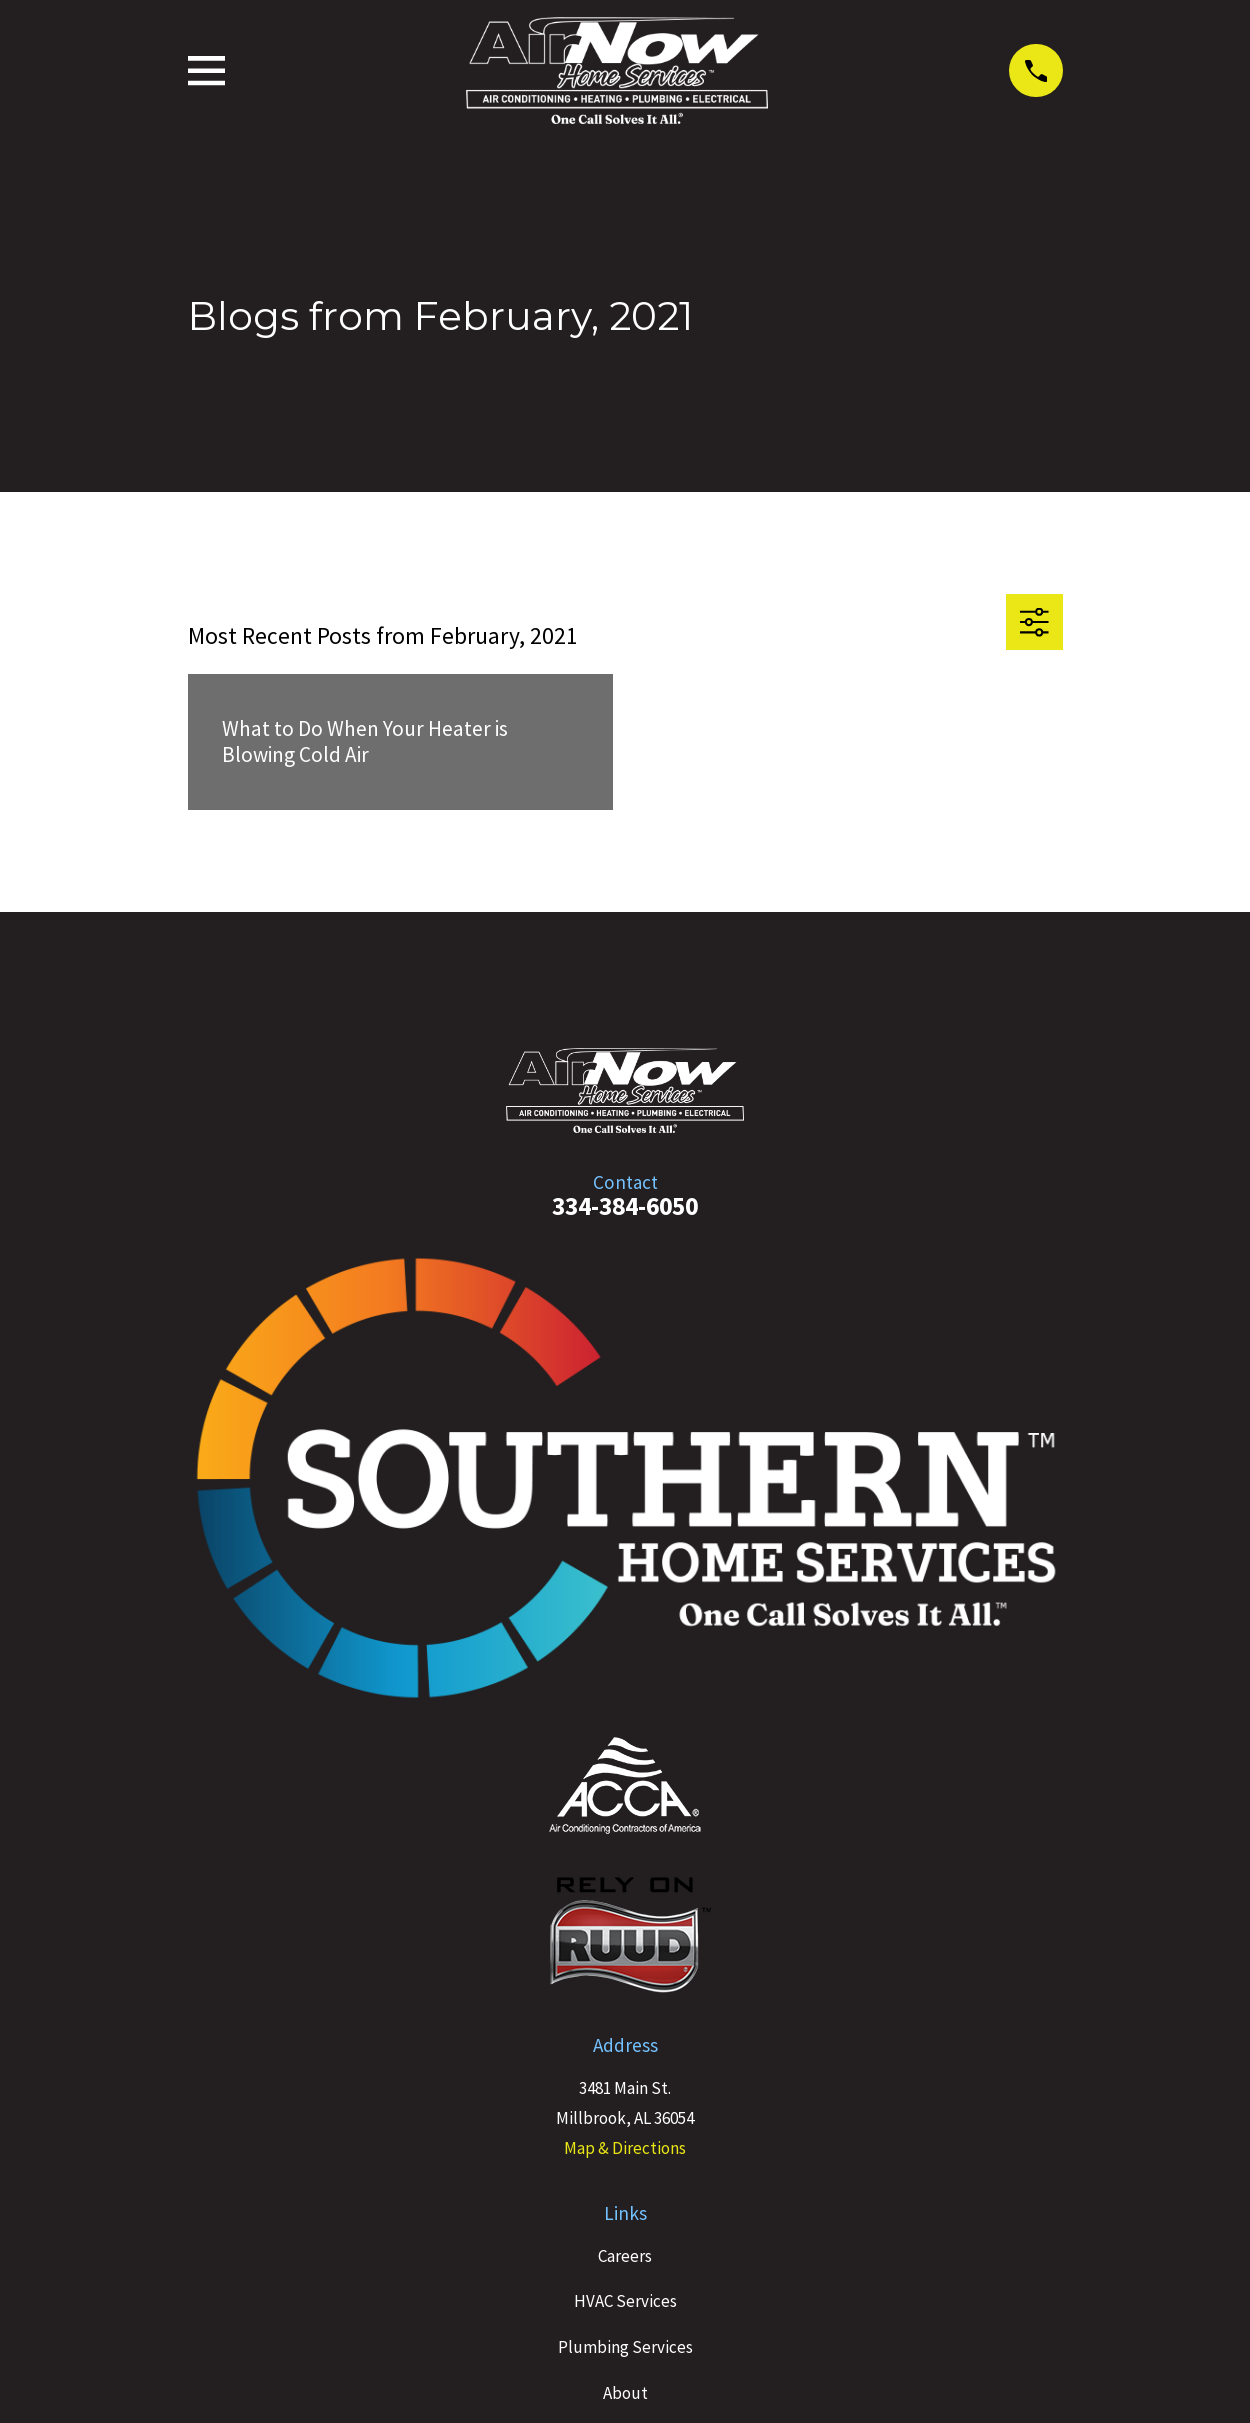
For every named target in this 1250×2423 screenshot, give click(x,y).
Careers (625, 2256)
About (625, 2393)
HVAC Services (625, 2301)
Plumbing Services (625, 2347)
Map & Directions (625, 2148)
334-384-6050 (625, 1206)
